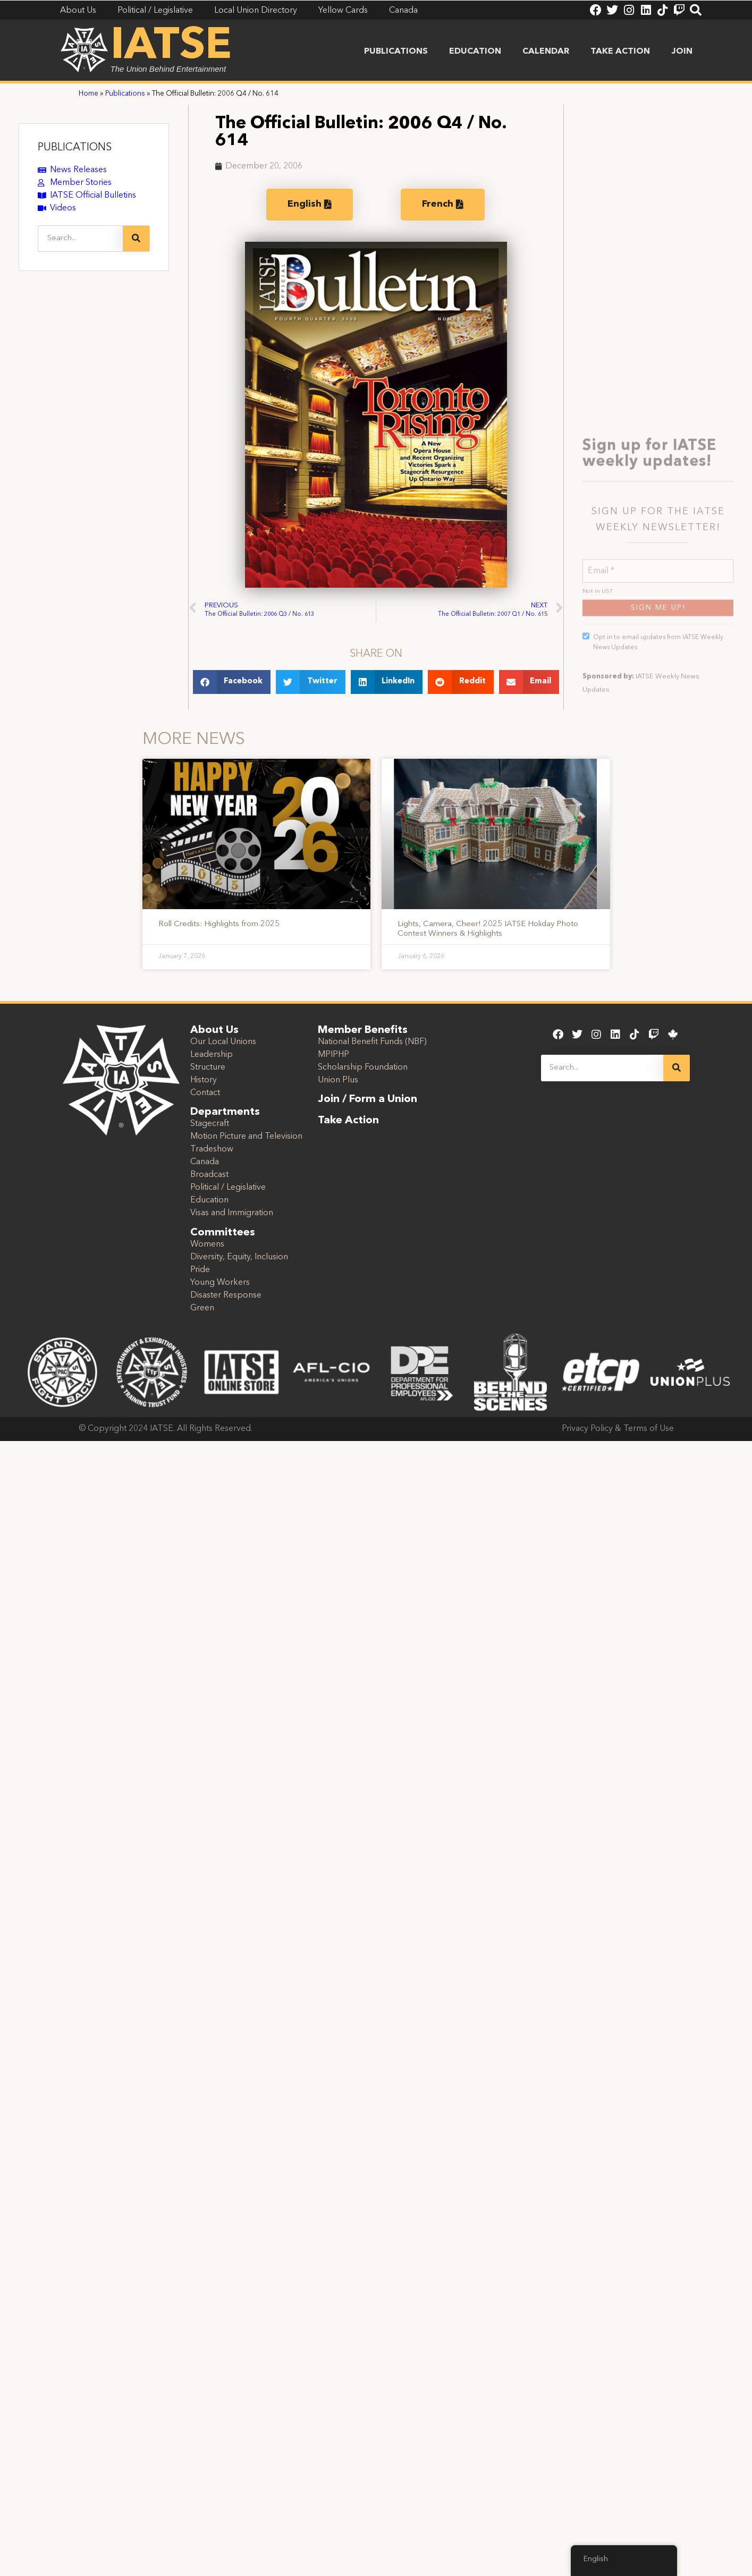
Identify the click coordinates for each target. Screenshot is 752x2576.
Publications (396, 51)
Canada (204, 1162)
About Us (214, 1030)
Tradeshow (211, 1149)
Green (202, 1308)
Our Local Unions (223, 1042)
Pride (200, 1270)
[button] (232, 682)
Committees (222, 1232)
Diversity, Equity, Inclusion (239, 1257)
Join (681, 51)
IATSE (171, 47)
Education (475, 51)
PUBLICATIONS (75, 147)
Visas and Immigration (231, 1213)
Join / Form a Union (367, 1099)
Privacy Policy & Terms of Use (618, 1429)
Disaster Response (225, 1295)
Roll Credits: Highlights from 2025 (219, 924)
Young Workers (220, 1282)
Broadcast (209, 1175)
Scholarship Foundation (363, 1067)
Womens (207, 1244)
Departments (225, 1112)
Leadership (211, 1054)
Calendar (545, 51)
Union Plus (338, 1080)
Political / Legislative (228, 1187)
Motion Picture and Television (246, 1136)
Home (88, 93)
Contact (205, 1093)
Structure (207, 1067)
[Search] (136, 238)
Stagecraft (209, 1124)
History (203, 1080)
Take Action (620, 51)
